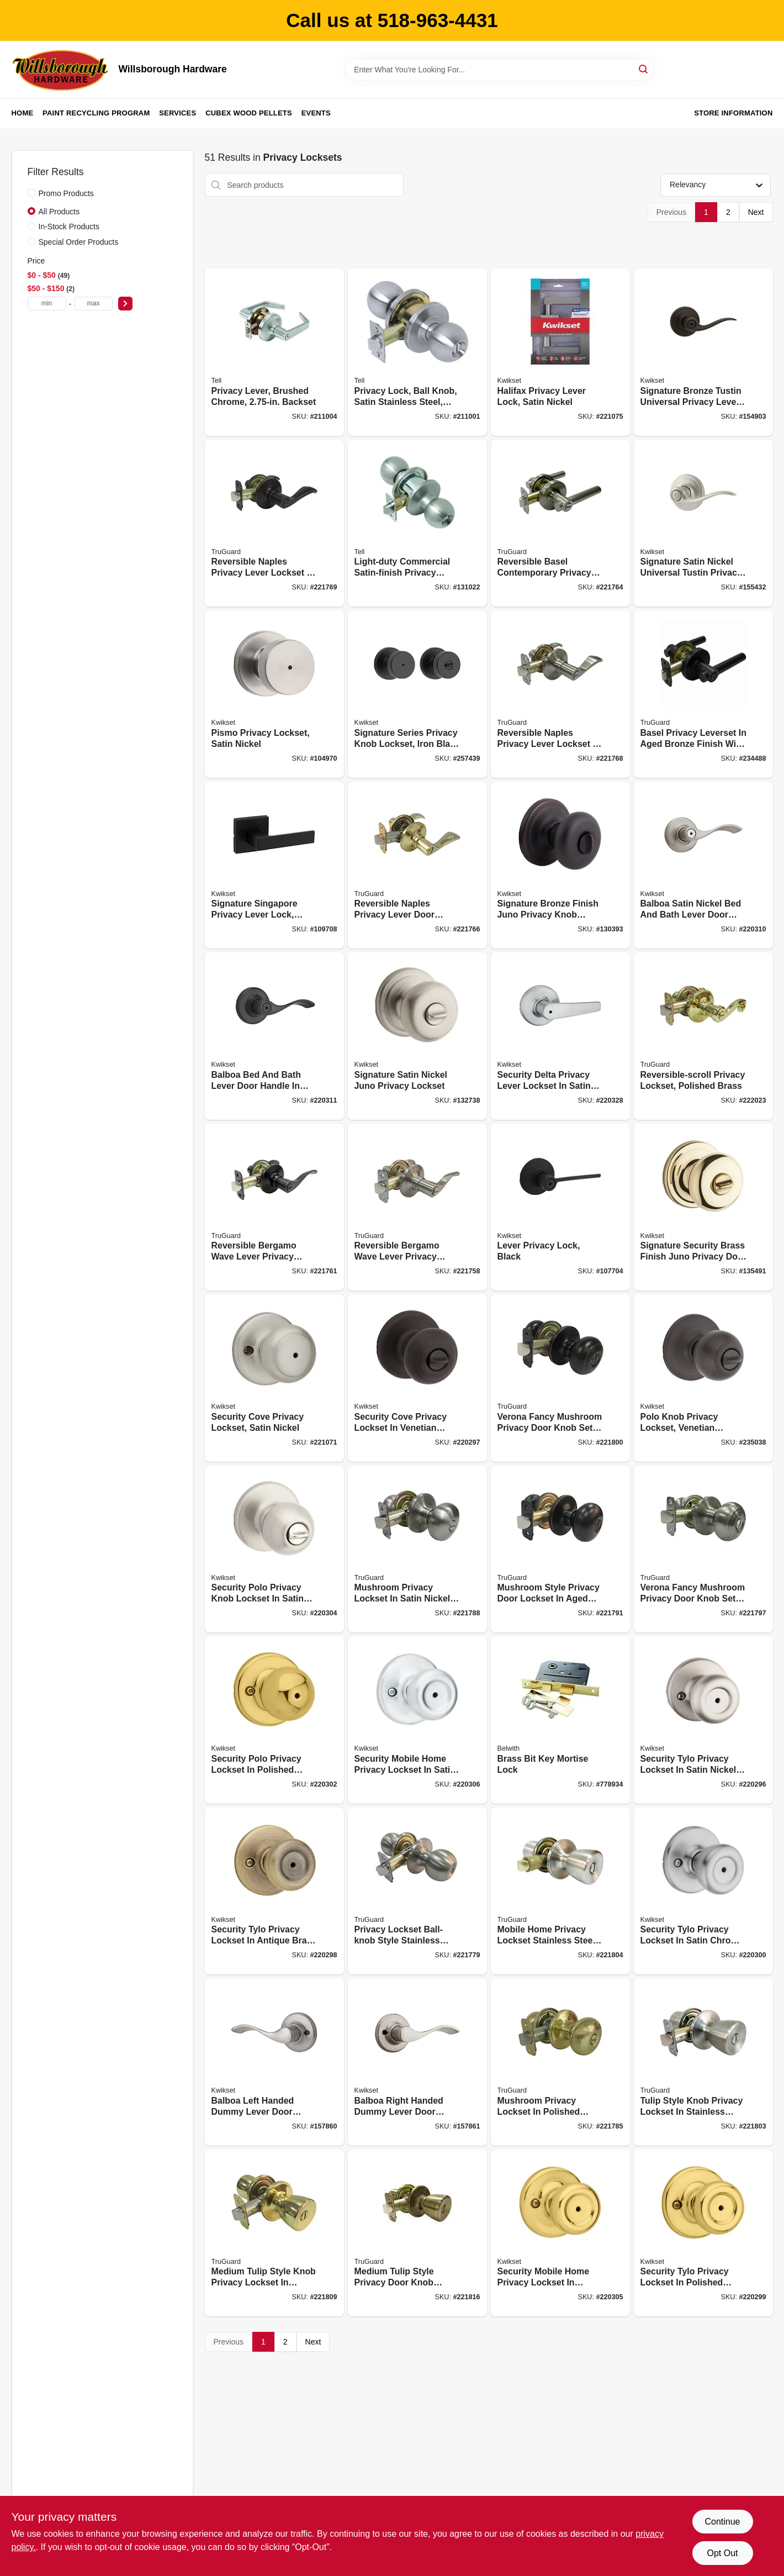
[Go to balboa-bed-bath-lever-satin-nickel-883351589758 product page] (703, 865)
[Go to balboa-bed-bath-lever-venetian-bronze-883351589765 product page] (274, 1036)
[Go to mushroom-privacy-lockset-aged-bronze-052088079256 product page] (560, 1549)
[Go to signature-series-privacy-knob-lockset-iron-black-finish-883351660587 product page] (417, 694)
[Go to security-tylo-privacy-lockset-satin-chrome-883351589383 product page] (703, 1891)
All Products (59, 211)
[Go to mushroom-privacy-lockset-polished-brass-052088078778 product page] (560, 2062)
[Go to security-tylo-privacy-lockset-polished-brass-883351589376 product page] (703, 2233)
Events (316, 113)
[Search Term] (499, 70)
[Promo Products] (31, 193)
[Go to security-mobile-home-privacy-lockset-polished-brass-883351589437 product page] (560, 2233)
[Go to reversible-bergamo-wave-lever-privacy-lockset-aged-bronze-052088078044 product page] (274, 1207)
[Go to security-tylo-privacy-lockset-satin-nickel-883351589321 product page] (703, 1720)
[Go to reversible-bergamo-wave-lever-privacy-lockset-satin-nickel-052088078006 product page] (417, 1207)
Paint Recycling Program (96, 113)
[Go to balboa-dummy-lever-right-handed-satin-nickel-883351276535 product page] (417, 2062)
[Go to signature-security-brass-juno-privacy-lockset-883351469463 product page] (703, 1207)
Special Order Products (79, 242)
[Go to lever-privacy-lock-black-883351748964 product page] (560, 1207)
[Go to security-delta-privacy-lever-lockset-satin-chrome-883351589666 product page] (560, 1036)
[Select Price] (125, 303)
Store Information (733, 113)
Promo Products (66, 193)
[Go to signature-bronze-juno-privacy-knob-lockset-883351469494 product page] (560, 865)
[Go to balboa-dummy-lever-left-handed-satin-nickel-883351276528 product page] (274, 2062)
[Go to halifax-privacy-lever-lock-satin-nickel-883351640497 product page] (560, 352)
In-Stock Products (69, 226)
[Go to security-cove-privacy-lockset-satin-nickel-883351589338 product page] (274, 1378)
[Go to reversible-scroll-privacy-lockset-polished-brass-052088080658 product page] (703, 1036)
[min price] (47, 303)
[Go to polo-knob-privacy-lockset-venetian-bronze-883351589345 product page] (703, 1378)
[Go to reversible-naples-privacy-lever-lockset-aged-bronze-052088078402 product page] (274, 523)
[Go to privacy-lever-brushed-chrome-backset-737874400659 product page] (274, 352)
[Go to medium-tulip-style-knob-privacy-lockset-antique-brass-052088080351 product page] (417, 2233)
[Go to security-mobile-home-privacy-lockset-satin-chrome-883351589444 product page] (417, 1720)
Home (23, 113)
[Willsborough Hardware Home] (61, 70)
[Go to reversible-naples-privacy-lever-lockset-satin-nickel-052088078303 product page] (560, 694)
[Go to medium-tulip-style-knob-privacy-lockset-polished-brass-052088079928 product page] (274, 2233)
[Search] (644, 69)
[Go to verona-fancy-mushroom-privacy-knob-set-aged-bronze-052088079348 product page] (560, 1378)
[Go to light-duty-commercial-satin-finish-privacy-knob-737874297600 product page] (417, 523)
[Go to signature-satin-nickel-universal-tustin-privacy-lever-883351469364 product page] (703, 523)
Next (756, 212)
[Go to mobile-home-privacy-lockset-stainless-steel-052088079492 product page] (560, 1891)
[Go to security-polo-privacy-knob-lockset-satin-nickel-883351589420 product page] (274, 1549)
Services (177, 113)
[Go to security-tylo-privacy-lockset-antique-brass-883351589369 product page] (274, 1891)
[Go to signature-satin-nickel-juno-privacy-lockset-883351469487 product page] (417, 1036)
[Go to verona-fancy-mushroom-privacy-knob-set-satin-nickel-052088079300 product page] (703, 1549)
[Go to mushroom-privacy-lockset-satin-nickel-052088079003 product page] (417, 1549)
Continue (722, 2521)
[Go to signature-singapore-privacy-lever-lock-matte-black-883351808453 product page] (274, 865)
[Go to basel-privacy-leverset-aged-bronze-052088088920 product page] (703, 694)
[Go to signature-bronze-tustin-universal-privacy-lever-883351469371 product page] (703, 352)
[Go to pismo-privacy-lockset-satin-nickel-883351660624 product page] (274, 694)
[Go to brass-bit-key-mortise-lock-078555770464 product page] (560, 1720)
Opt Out (722, 2553)
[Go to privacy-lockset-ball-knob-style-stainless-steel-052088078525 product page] (417, 1891)
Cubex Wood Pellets (248, 113)
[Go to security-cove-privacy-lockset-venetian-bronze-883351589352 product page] (417, 1378)
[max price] (93, 303)
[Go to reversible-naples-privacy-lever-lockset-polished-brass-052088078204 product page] (417, 865)
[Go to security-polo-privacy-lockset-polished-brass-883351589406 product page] (274, 1720)
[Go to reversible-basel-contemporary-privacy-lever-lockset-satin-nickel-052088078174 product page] (560, 523)
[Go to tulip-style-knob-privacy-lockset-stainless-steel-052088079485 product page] (703, 2062)
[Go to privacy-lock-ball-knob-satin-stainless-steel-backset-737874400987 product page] (417, 352)
